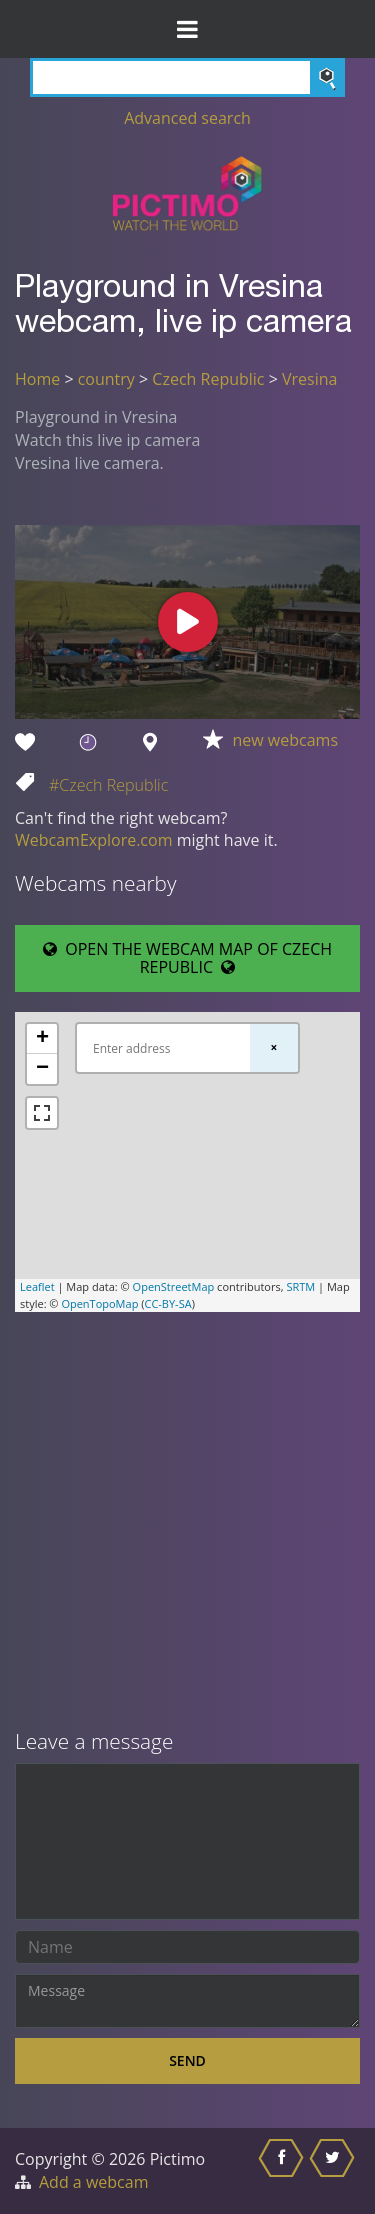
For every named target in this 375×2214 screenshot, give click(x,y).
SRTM (300, 1286)
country (106, 379)
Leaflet (37, 1286)
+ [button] (42, 1039)
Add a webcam (93, 2182)
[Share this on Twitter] (334, 2171)
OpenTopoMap (99, 1303)
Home (37, 379)
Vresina (309, 379)
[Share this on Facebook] (283, 2171)
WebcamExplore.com (93, 840)
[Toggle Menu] (187, 29)
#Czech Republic (108, 785)
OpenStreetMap (174, 1286)
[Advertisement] (187, 1522)
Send (187, 2060)
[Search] (187, 77)
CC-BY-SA (167, 1303)
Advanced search (187, 118)
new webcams (286, 740)
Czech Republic (208, 379)
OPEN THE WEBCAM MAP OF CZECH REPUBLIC (187, 958)
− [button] (42, 1069)
